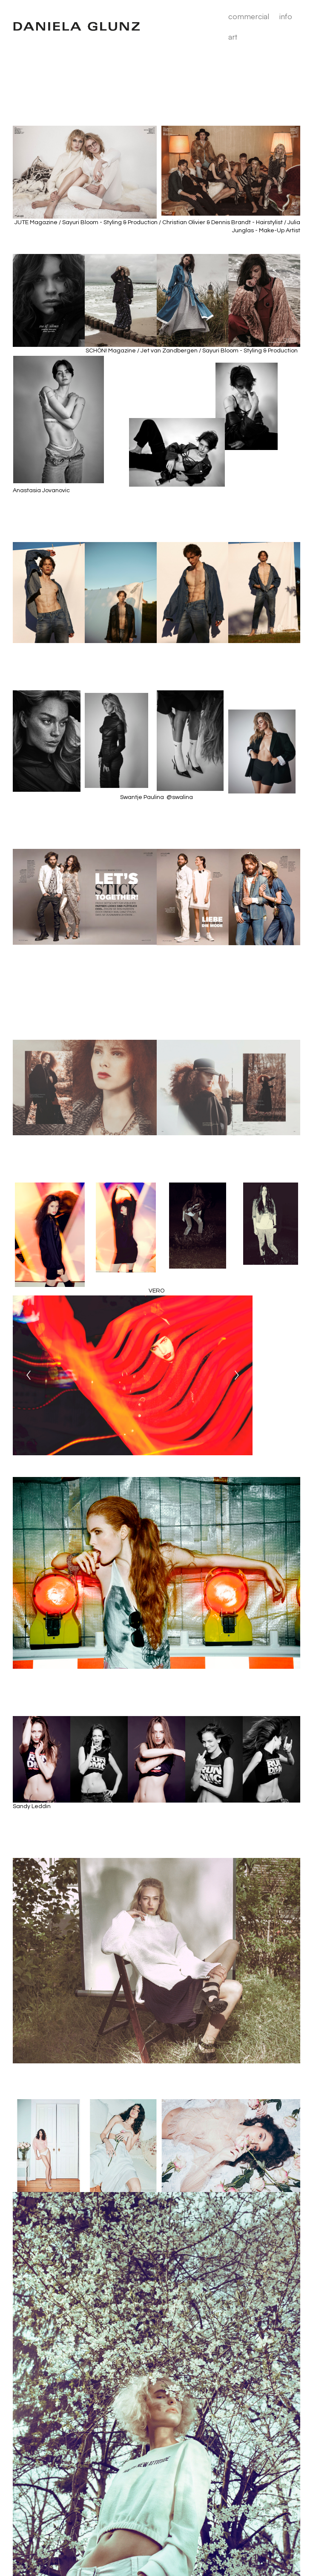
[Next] (236, 1375)
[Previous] (28, 1375)
